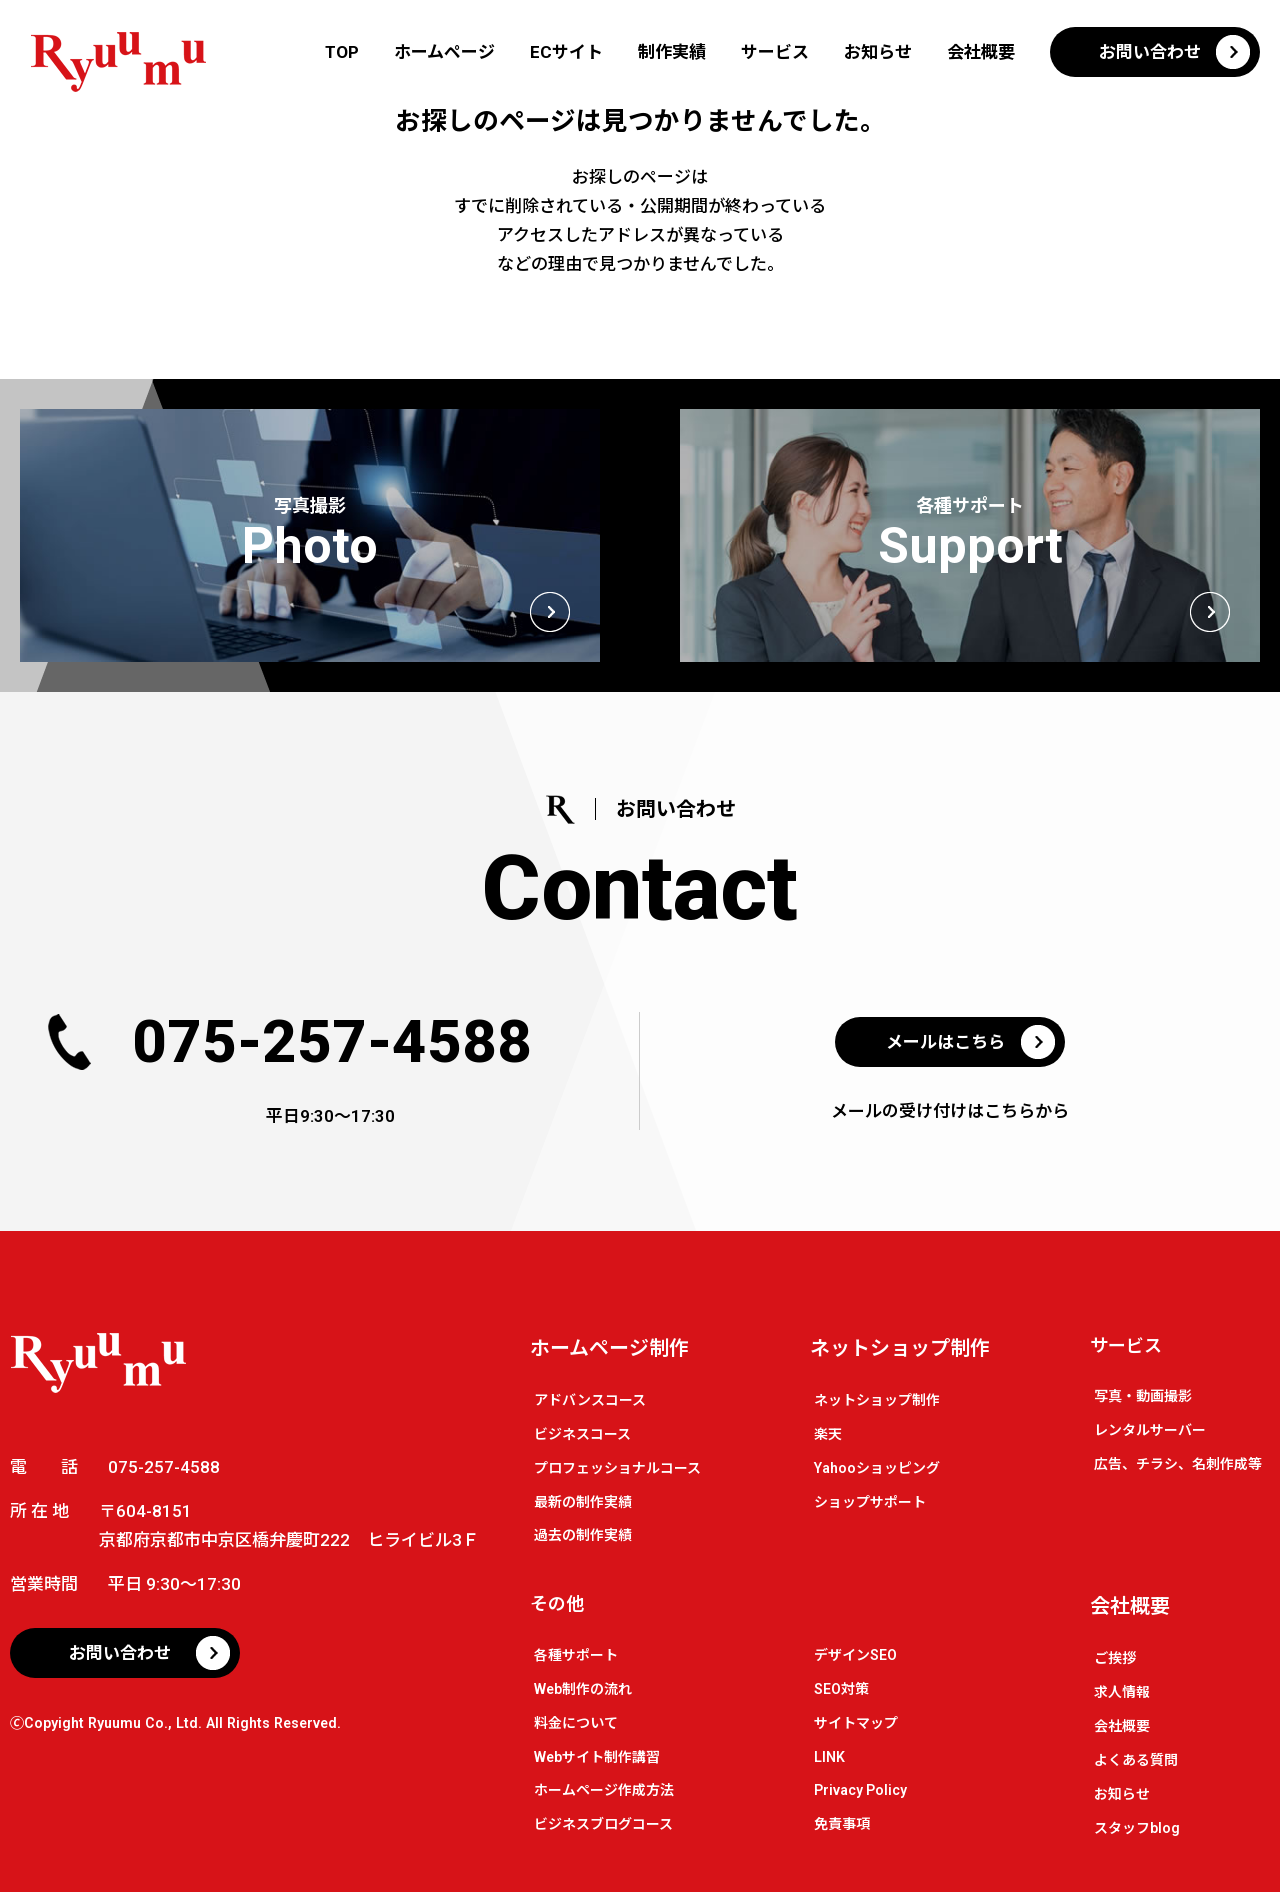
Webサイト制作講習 (597, 1757)
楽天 (828, 1434)
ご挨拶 (1115, 1658)
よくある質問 (1136, 1760)
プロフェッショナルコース (617, 1468)
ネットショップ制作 (900, 1348)
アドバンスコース (590, 1400)
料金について (576, 1723)
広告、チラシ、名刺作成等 (1178, 1464)
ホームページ (444, 52)
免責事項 (842, 1824)
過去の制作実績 (583, 1535)
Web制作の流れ (583, 1689)
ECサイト (566, 52)
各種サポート (576, 1655)
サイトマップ (856, 1723)
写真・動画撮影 (1143, 1396)
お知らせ (878, 52)
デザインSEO (855, 1655)
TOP (342, 52)
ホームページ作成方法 (604, 1790)
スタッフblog (1137, 1828)
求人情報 (1122, 1692)
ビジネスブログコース (603, 1824)
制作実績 (672, 52)
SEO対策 (841, 1689)
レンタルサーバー (1150, 1430)
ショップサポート (870, 1502)
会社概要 (981, 52)
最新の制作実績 (583, 1502)
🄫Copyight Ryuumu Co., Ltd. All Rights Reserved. (175, 1723)
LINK (829, 1757)
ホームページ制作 (609, 1348)
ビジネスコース (582, 1434)
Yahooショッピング (877, 1468)
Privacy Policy (860, 1790)
